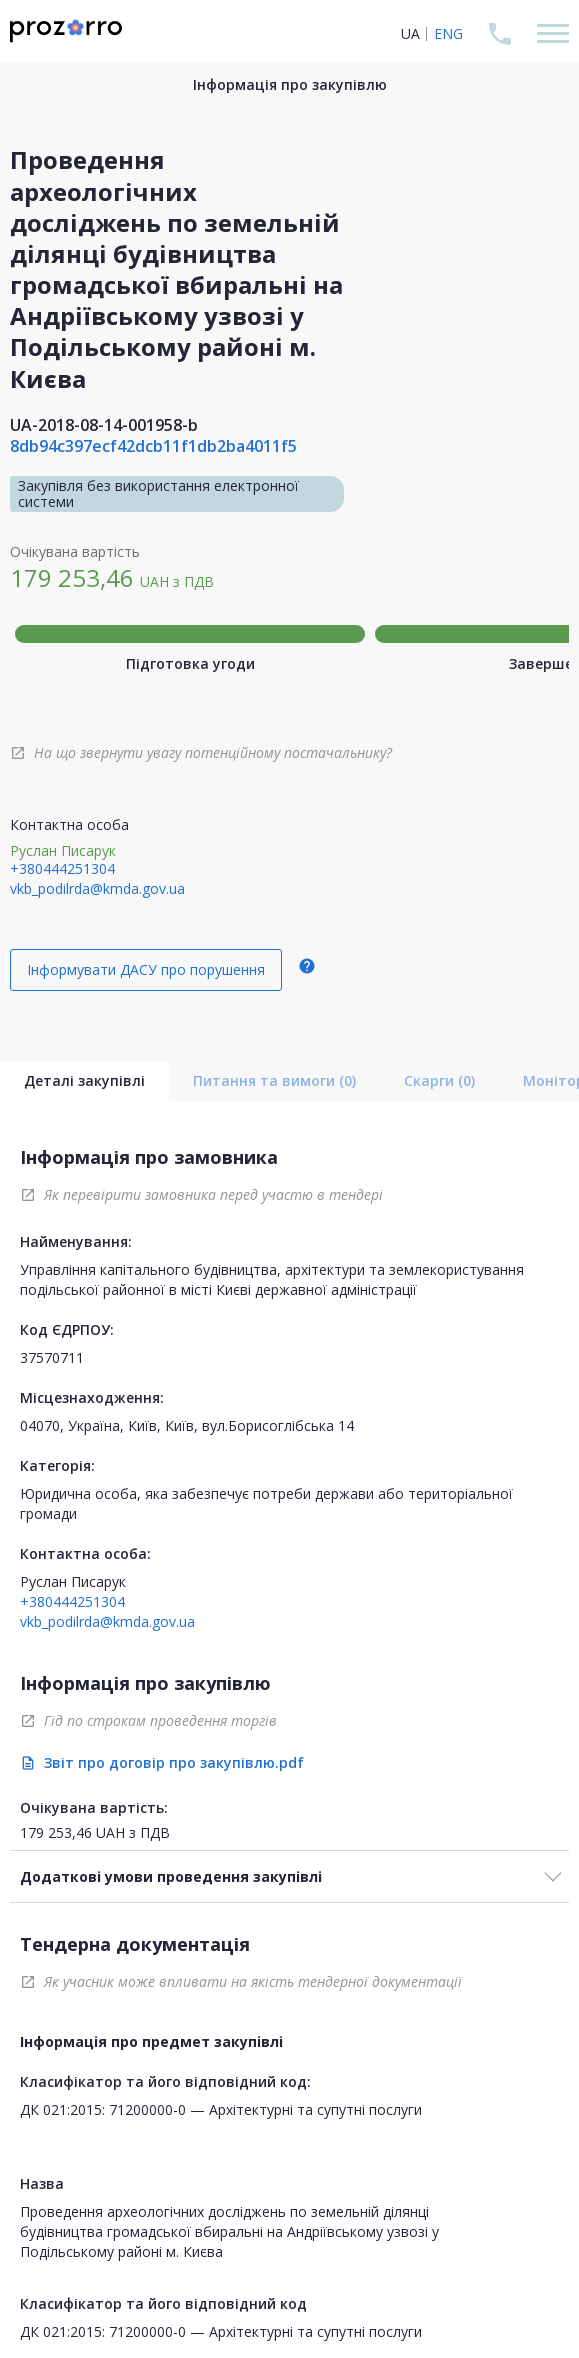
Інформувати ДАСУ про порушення (146, 969)
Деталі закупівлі (84, 1080)
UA (410, 33)
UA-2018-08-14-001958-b (104, 425)
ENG (448, 33)
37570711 (52, 1357)
